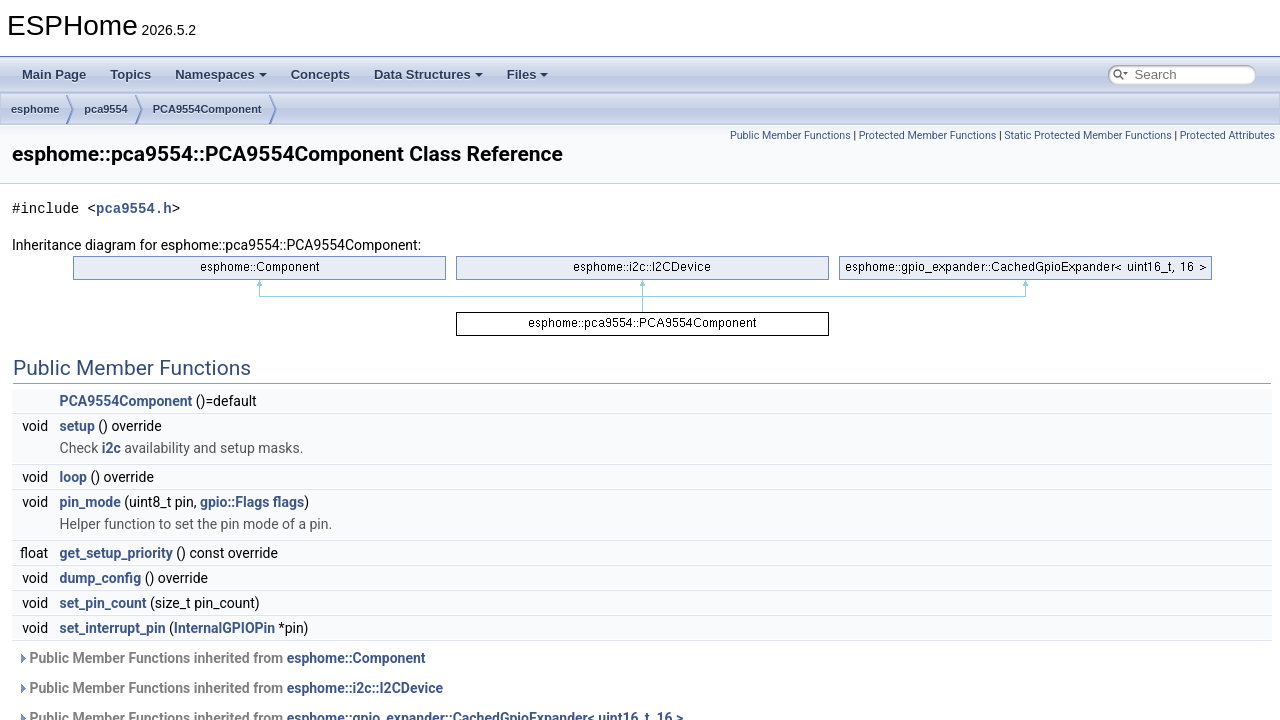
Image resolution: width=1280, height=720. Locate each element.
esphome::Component (356, 658)
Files (528, 74)
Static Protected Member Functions (1088, 135)
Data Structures (428, 74)
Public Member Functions (790, 135)
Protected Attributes (1227, 135)
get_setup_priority (116, 553)
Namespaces (221, 74)
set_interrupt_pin (113, 628)
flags (288, 502)
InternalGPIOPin (224, 628)
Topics (130, 74)
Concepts (320, 74)
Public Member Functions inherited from (221, 658)
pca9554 (105, 109)
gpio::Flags (234, 502)
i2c (111, 448)
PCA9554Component (207, 109)
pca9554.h (134, 208)
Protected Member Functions (928, 135)
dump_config (101, 578)
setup (77, 426)
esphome (35, 109)
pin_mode (90, 502)
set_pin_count (103, 603)
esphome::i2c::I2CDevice (365, 688)
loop (73, 477)
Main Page (54, 74)
